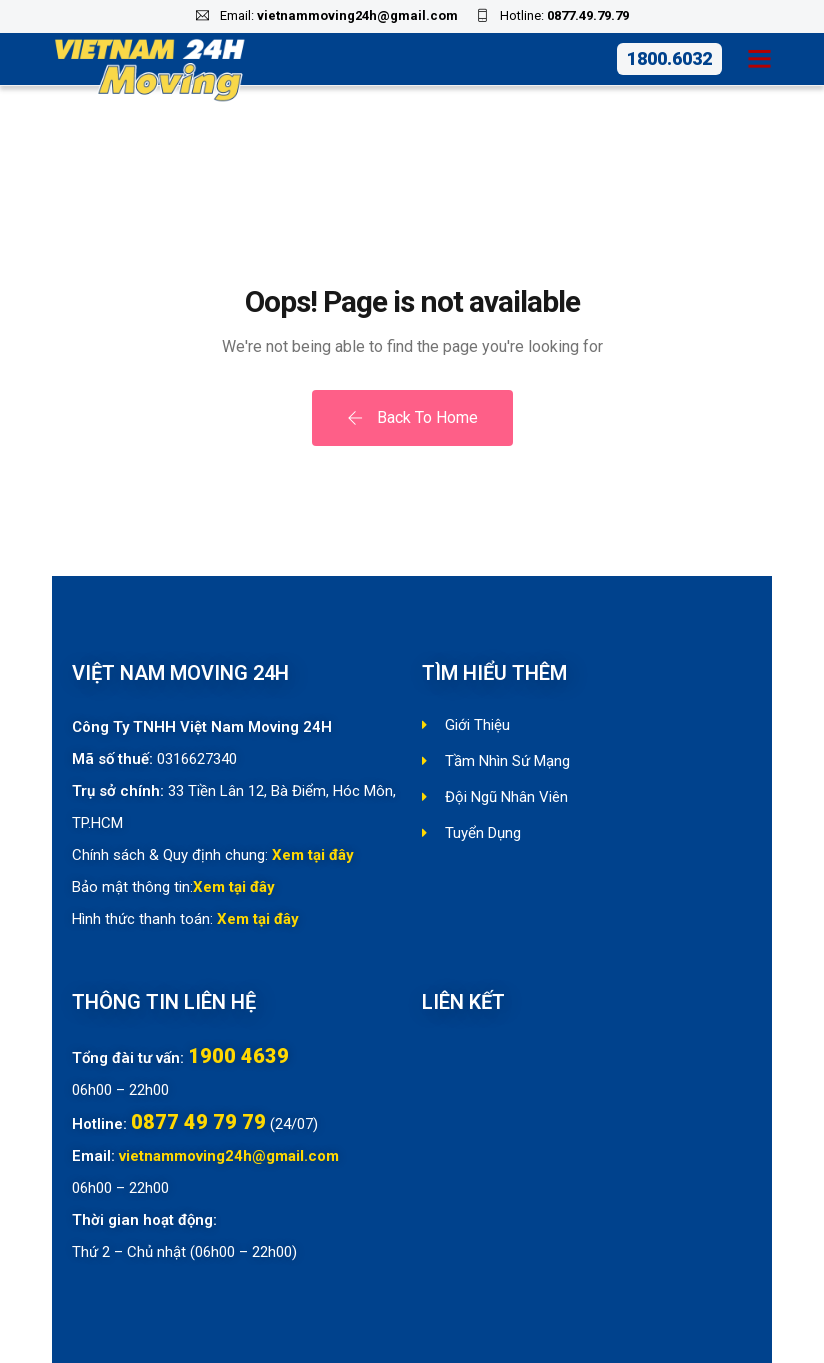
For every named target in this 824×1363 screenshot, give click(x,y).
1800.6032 (669, 58)
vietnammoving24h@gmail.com (357, 15)
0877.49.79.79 (588, 15)
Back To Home (412, 417)
